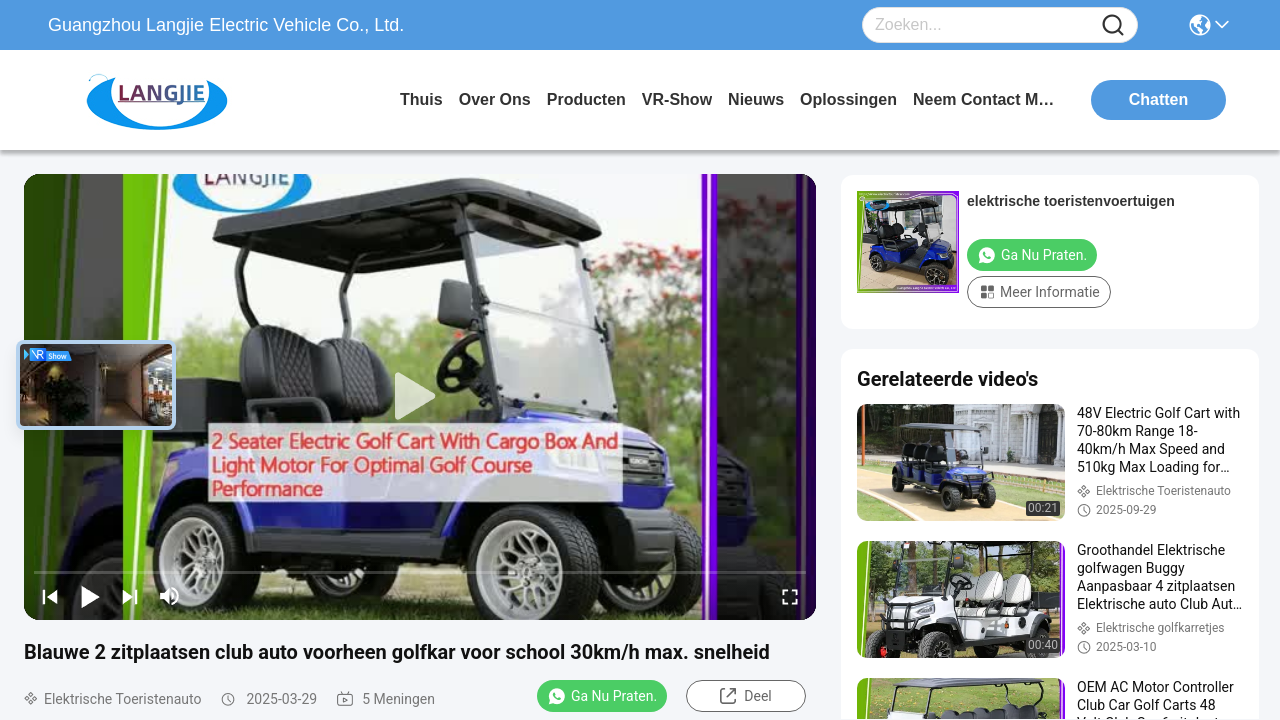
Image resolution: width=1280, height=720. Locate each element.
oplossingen (848, 99)
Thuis (421, 99)
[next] (130, 596)
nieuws (756, 99)
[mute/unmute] (170, 596)
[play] (420, 397)
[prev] (50, 596)
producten (586, 99)
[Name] (1113, 25)
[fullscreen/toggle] (790, 596)
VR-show (677, 99)
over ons (495, 99)
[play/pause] (90, 596)
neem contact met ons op (988, 99)
